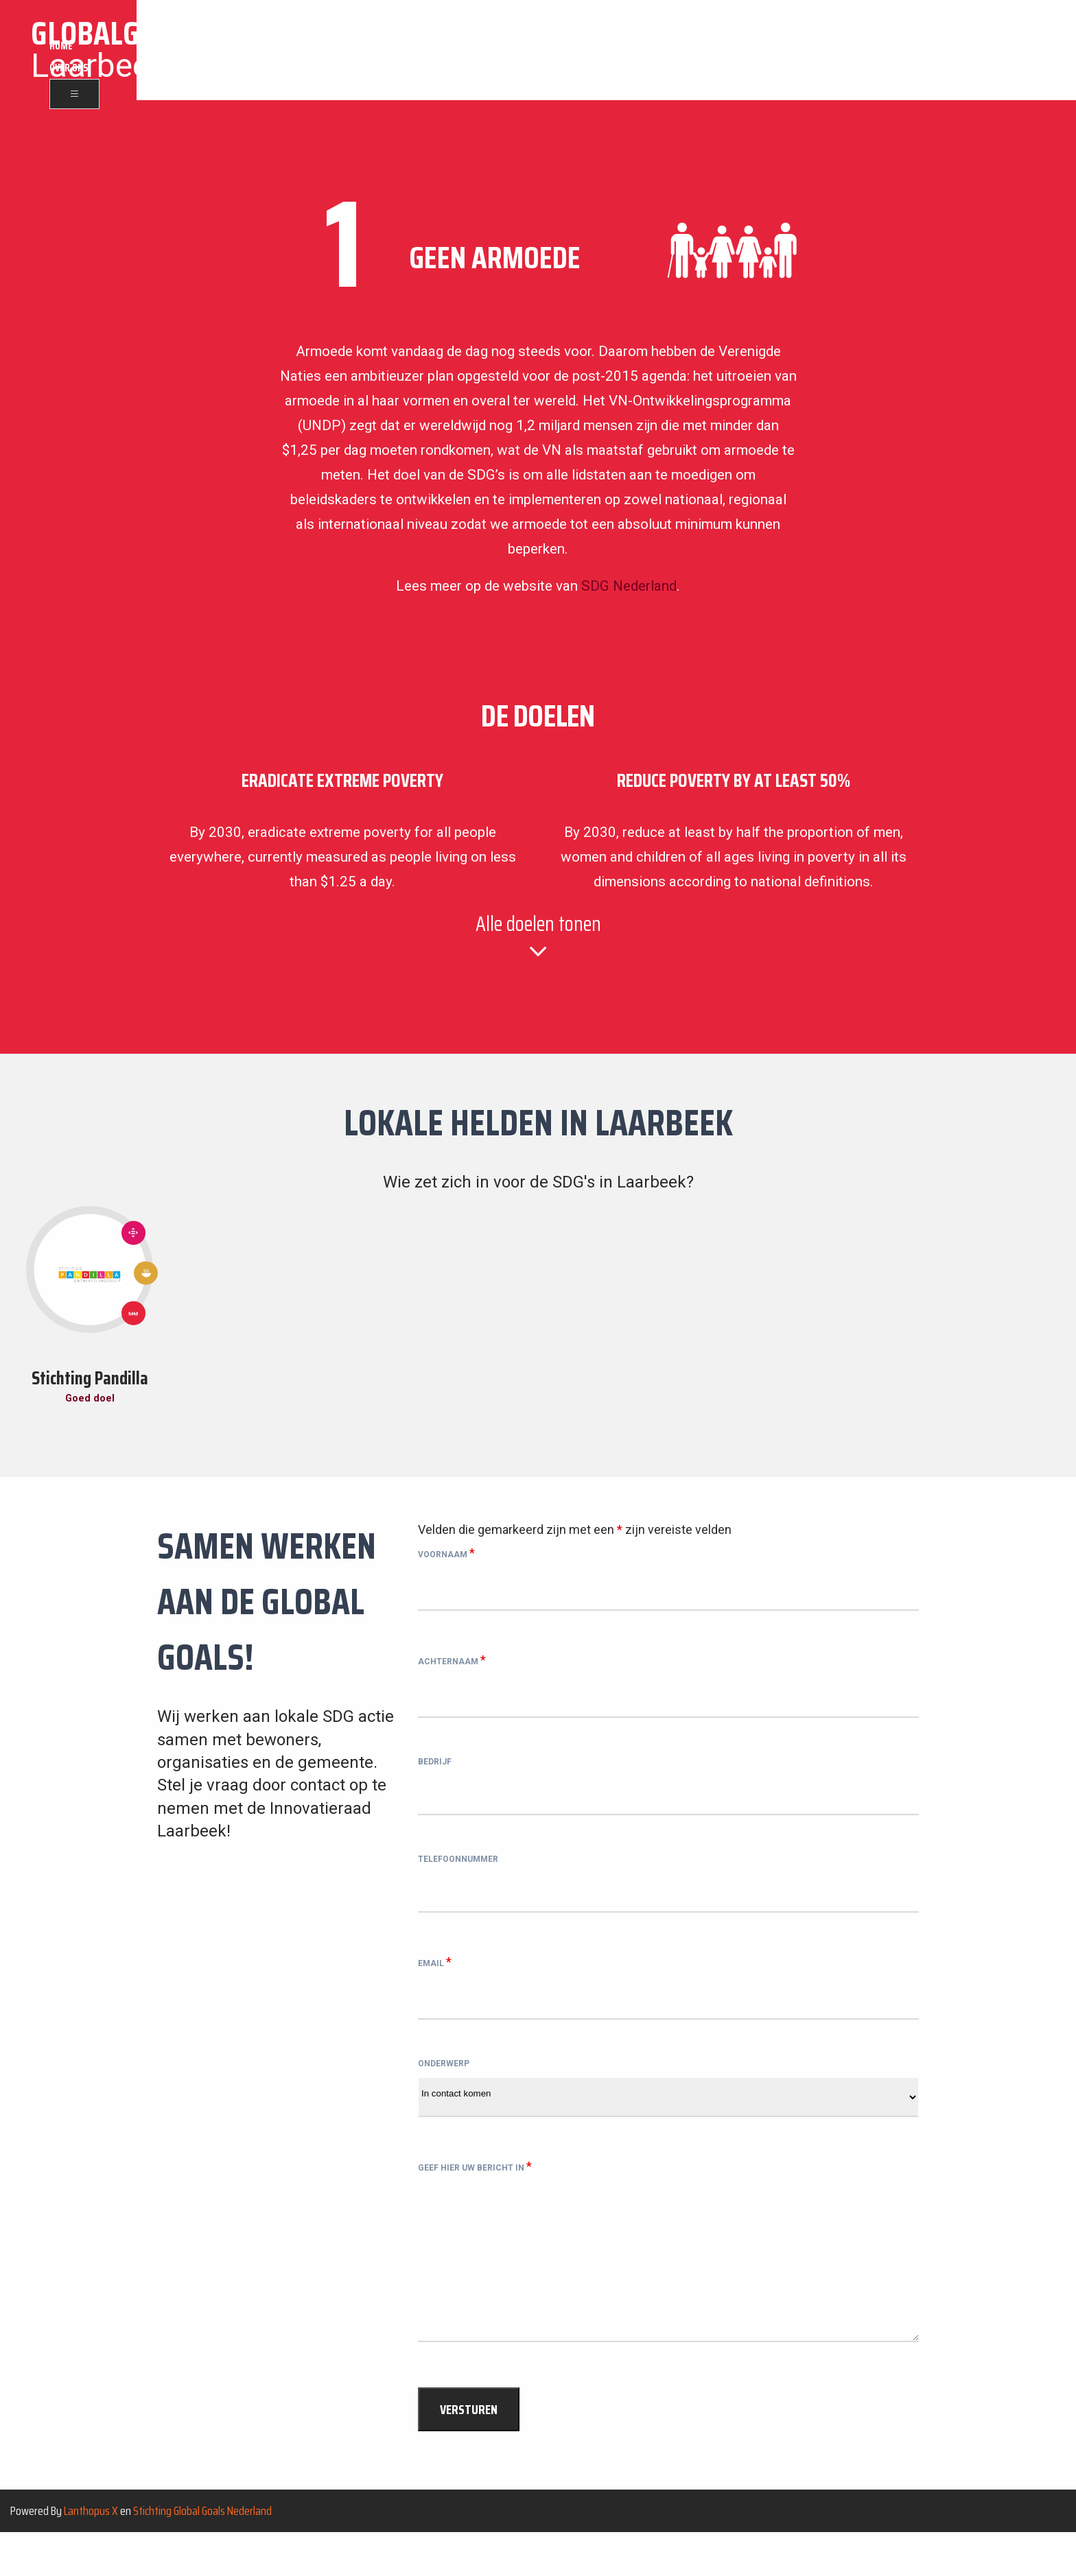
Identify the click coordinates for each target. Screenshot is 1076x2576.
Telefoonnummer (458, 1879)
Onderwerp (443, 2094)
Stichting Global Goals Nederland (202, 2552)
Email (435, 1985)
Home (927, 51)
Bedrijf (435, 1772)
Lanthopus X (91, 2552)
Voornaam (446, 1555)
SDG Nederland (629, 586)
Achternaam (452, 1664)
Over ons (971, 51)
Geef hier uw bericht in (475, 2201)
